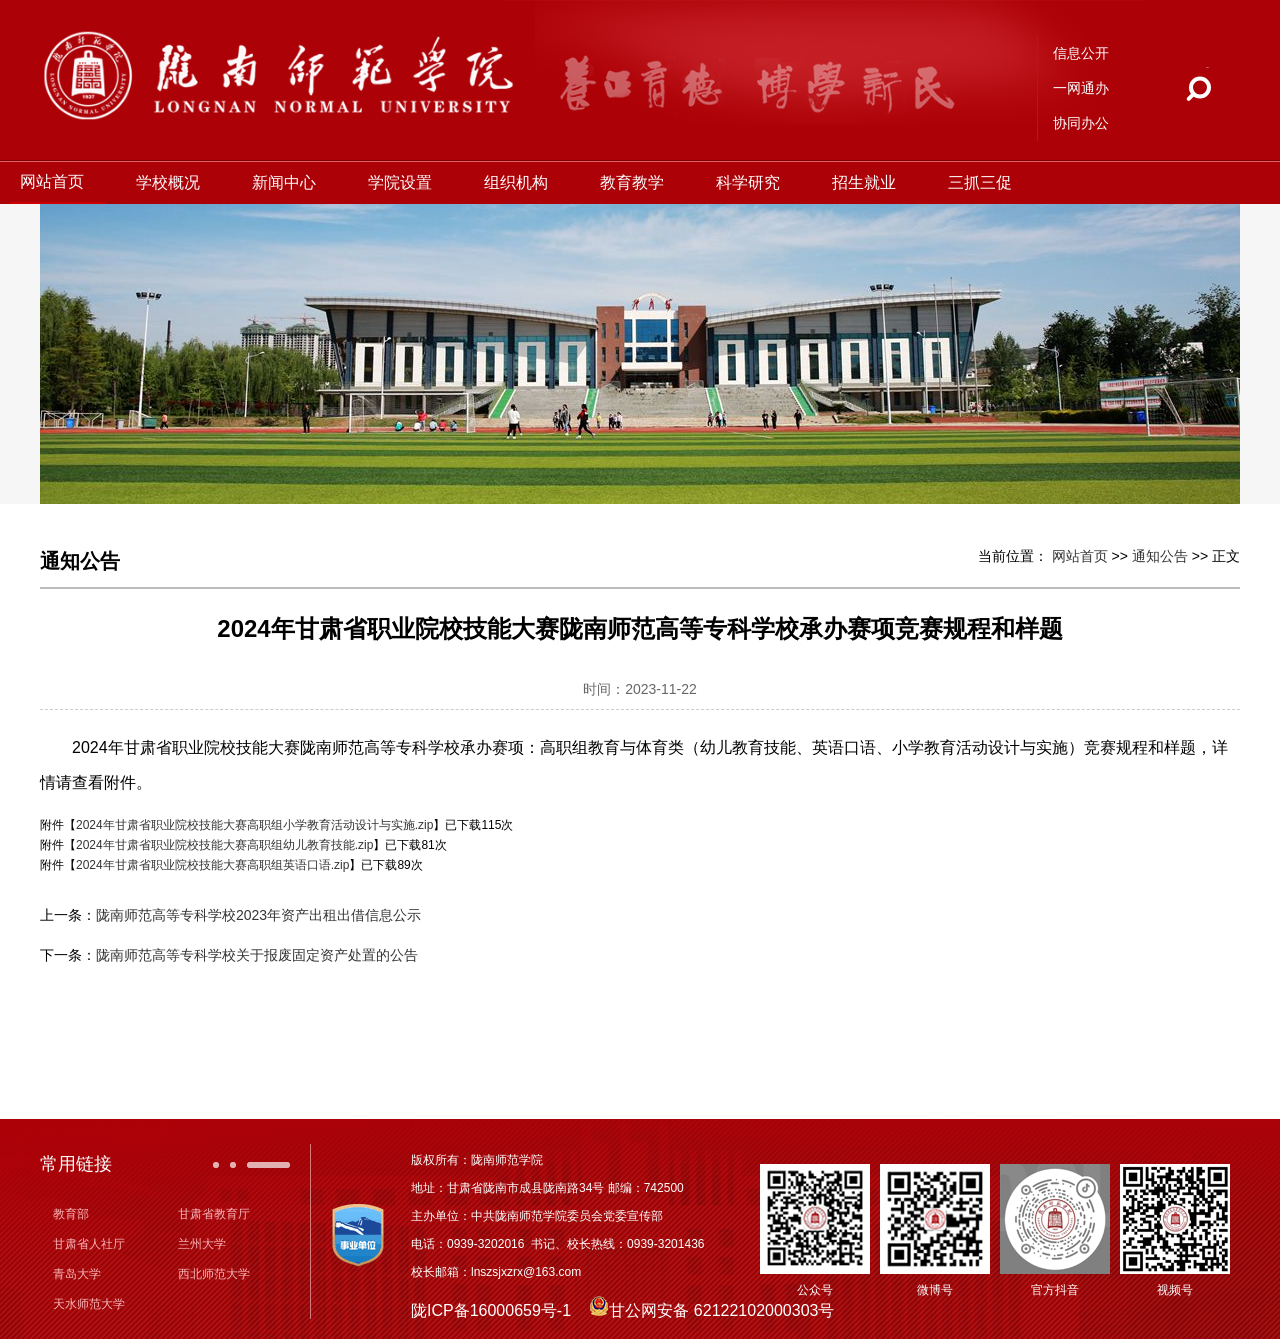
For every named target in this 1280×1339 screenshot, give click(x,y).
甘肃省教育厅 (214, 1214)
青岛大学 (77, 1274)
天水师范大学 (89, 1304)
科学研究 (754, 182)
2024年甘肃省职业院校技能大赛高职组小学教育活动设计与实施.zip (254, 825)
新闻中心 (290, 182)
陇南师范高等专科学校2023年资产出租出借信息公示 (258, 915)
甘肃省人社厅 (89, 1244)
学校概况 (174, 182)
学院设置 (406, 182)
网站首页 (58, 181)
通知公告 (1160, 556)
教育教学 (638, 182)
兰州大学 (202, 1244)
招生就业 (870, 182)
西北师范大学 (214, 1274)
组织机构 (522, 182)
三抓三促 (986, 182)
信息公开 (1081, 53)
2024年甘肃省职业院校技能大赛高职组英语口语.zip (212, 865)
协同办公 (1081, 123)
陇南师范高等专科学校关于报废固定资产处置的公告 (257, 955)
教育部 (71, 1214)
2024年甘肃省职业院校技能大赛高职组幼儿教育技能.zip (224, 845)
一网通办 (1081, 88)
